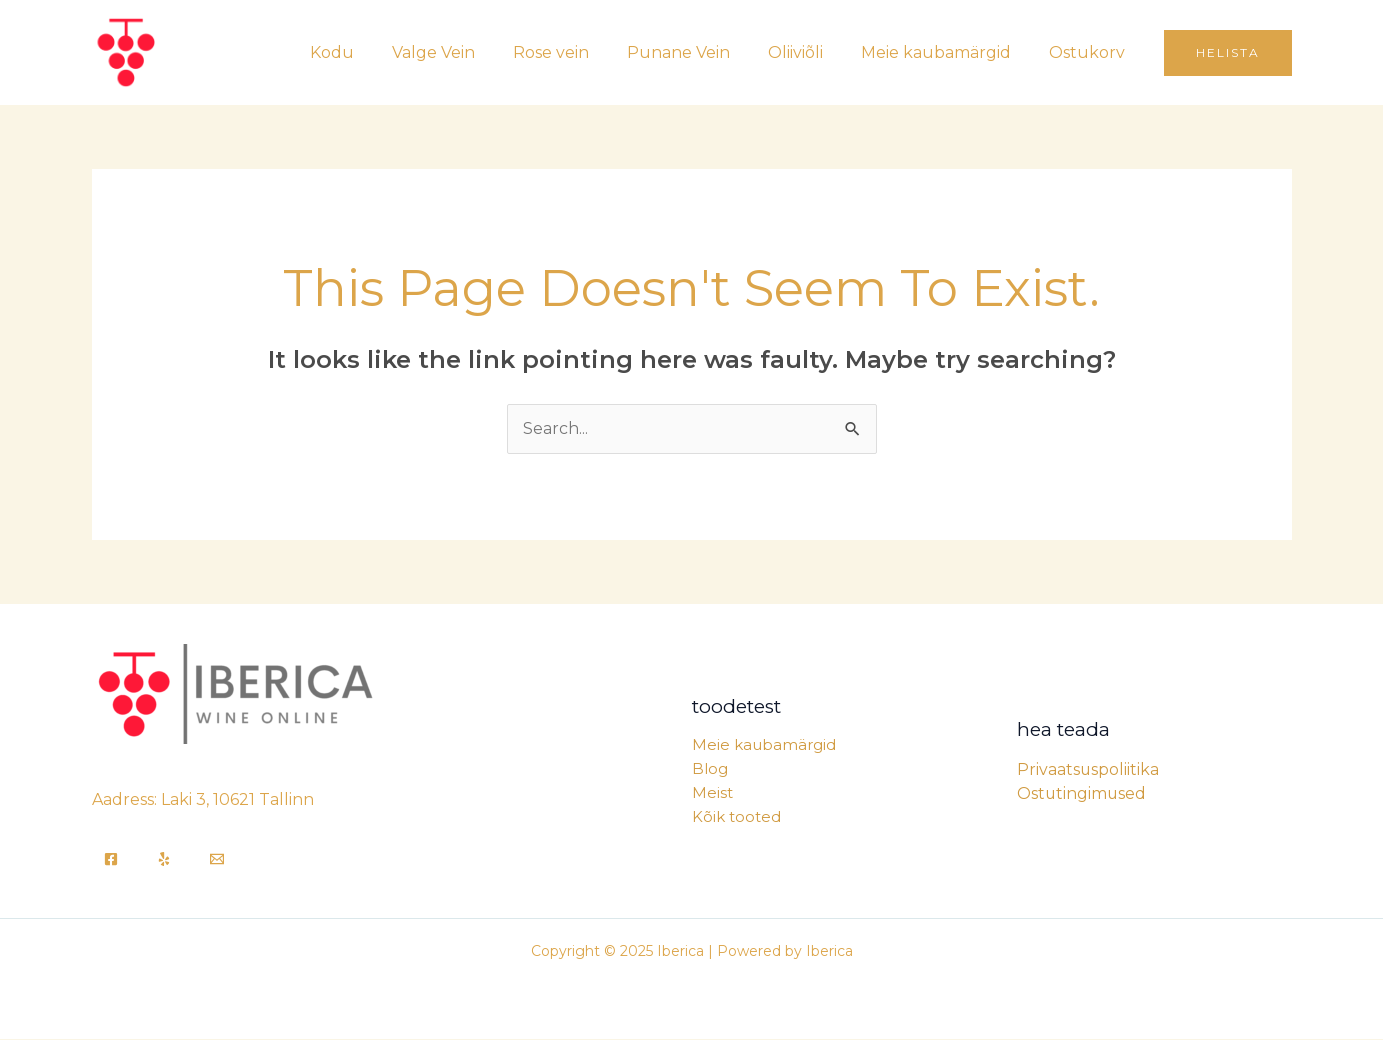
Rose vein (578, 52)
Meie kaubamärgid (945, 52)
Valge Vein (466, 52)
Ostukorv (1090, 52)
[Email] (217, 860)
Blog (710, 769)
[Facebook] (111, 860)
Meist (712, 793)
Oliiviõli (810, 52)
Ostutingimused (1082, 793)
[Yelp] (164, 860)
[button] (1228, 53)
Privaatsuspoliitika (1088, 769)
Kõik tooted (736, 817)
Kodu (371, 52)
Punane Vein (699, 52)
